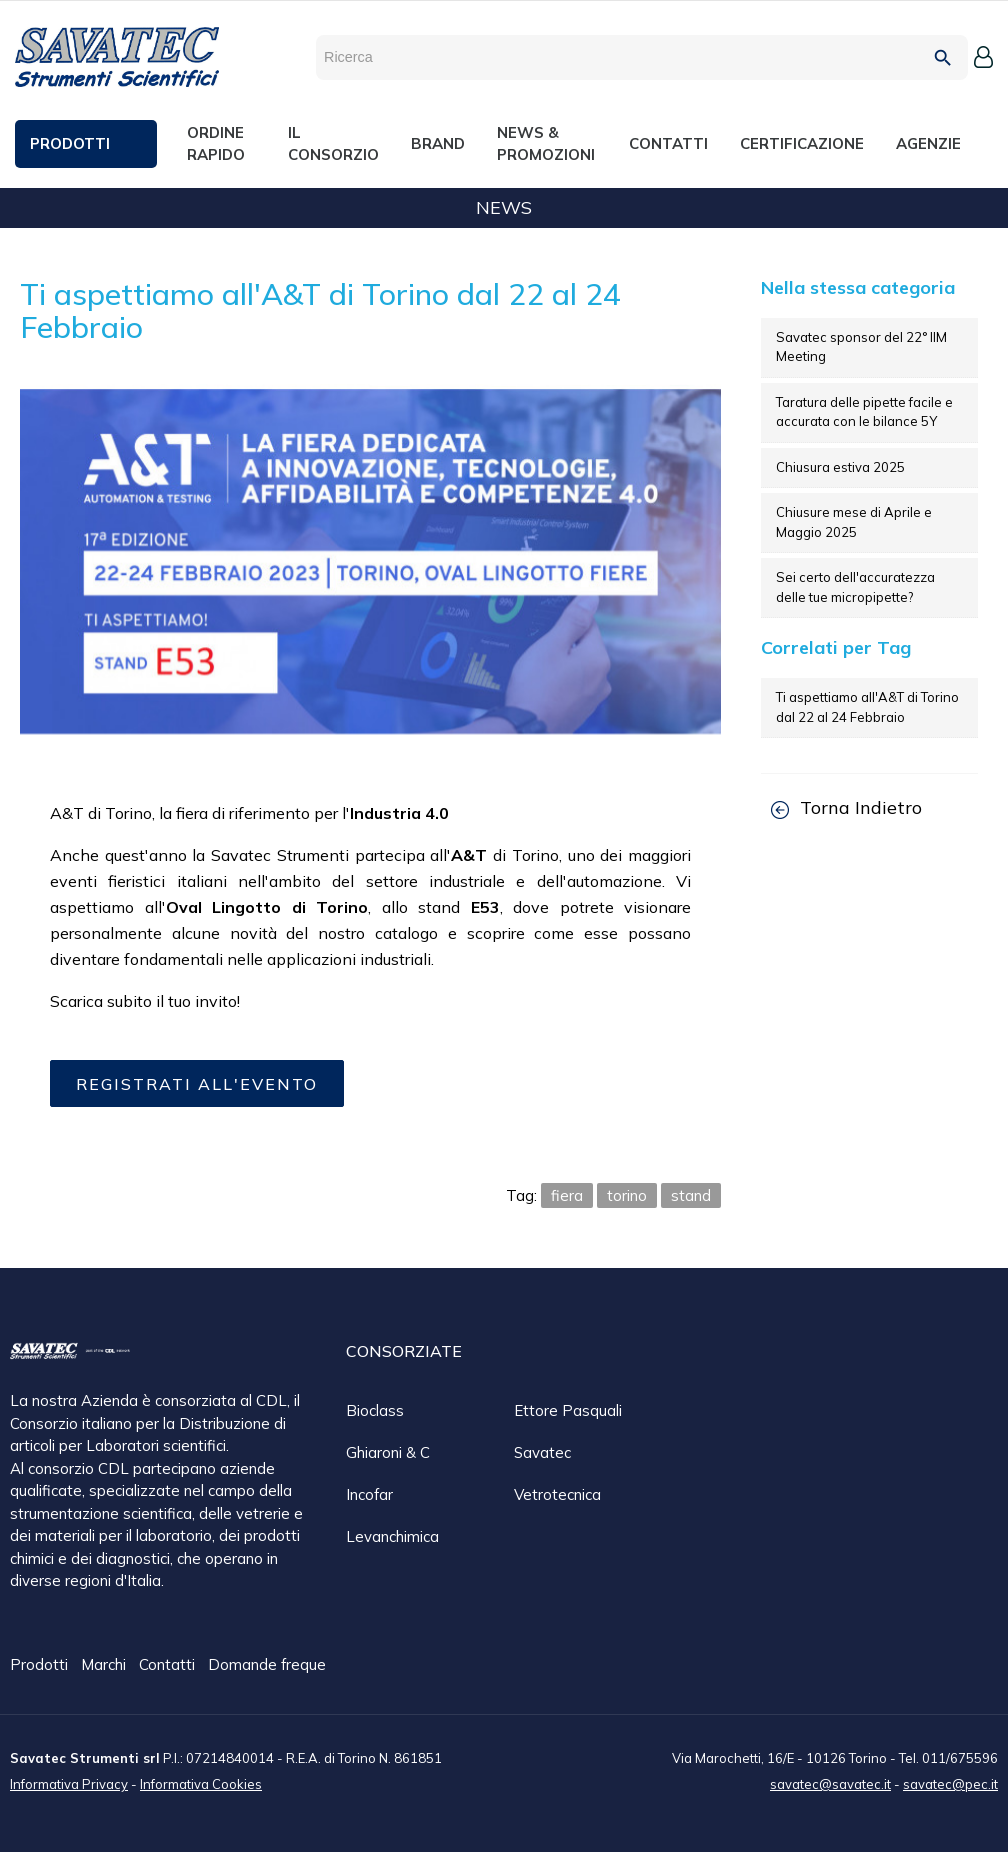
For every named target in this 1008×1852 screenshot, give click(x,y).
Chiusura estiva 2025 (840, 467)
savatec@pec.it (950, 1783)
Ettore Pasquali (568, 1410)
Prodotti (41, 1665)
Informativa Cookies (201, 1783)
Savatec (542, 1452)
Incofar (369, 1494)
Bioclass (375, 1410)
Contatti (169, 1665)
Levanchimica (392, 1536)
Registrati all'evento (197, 1084)
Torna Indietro (846, 807)
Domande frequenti (275, 1665)
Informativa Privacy (69, 1783)
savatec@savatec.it (830, 1783)
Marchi (105, 1665)
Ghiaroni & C (388, 1452)
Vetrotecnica (557, 1494)
